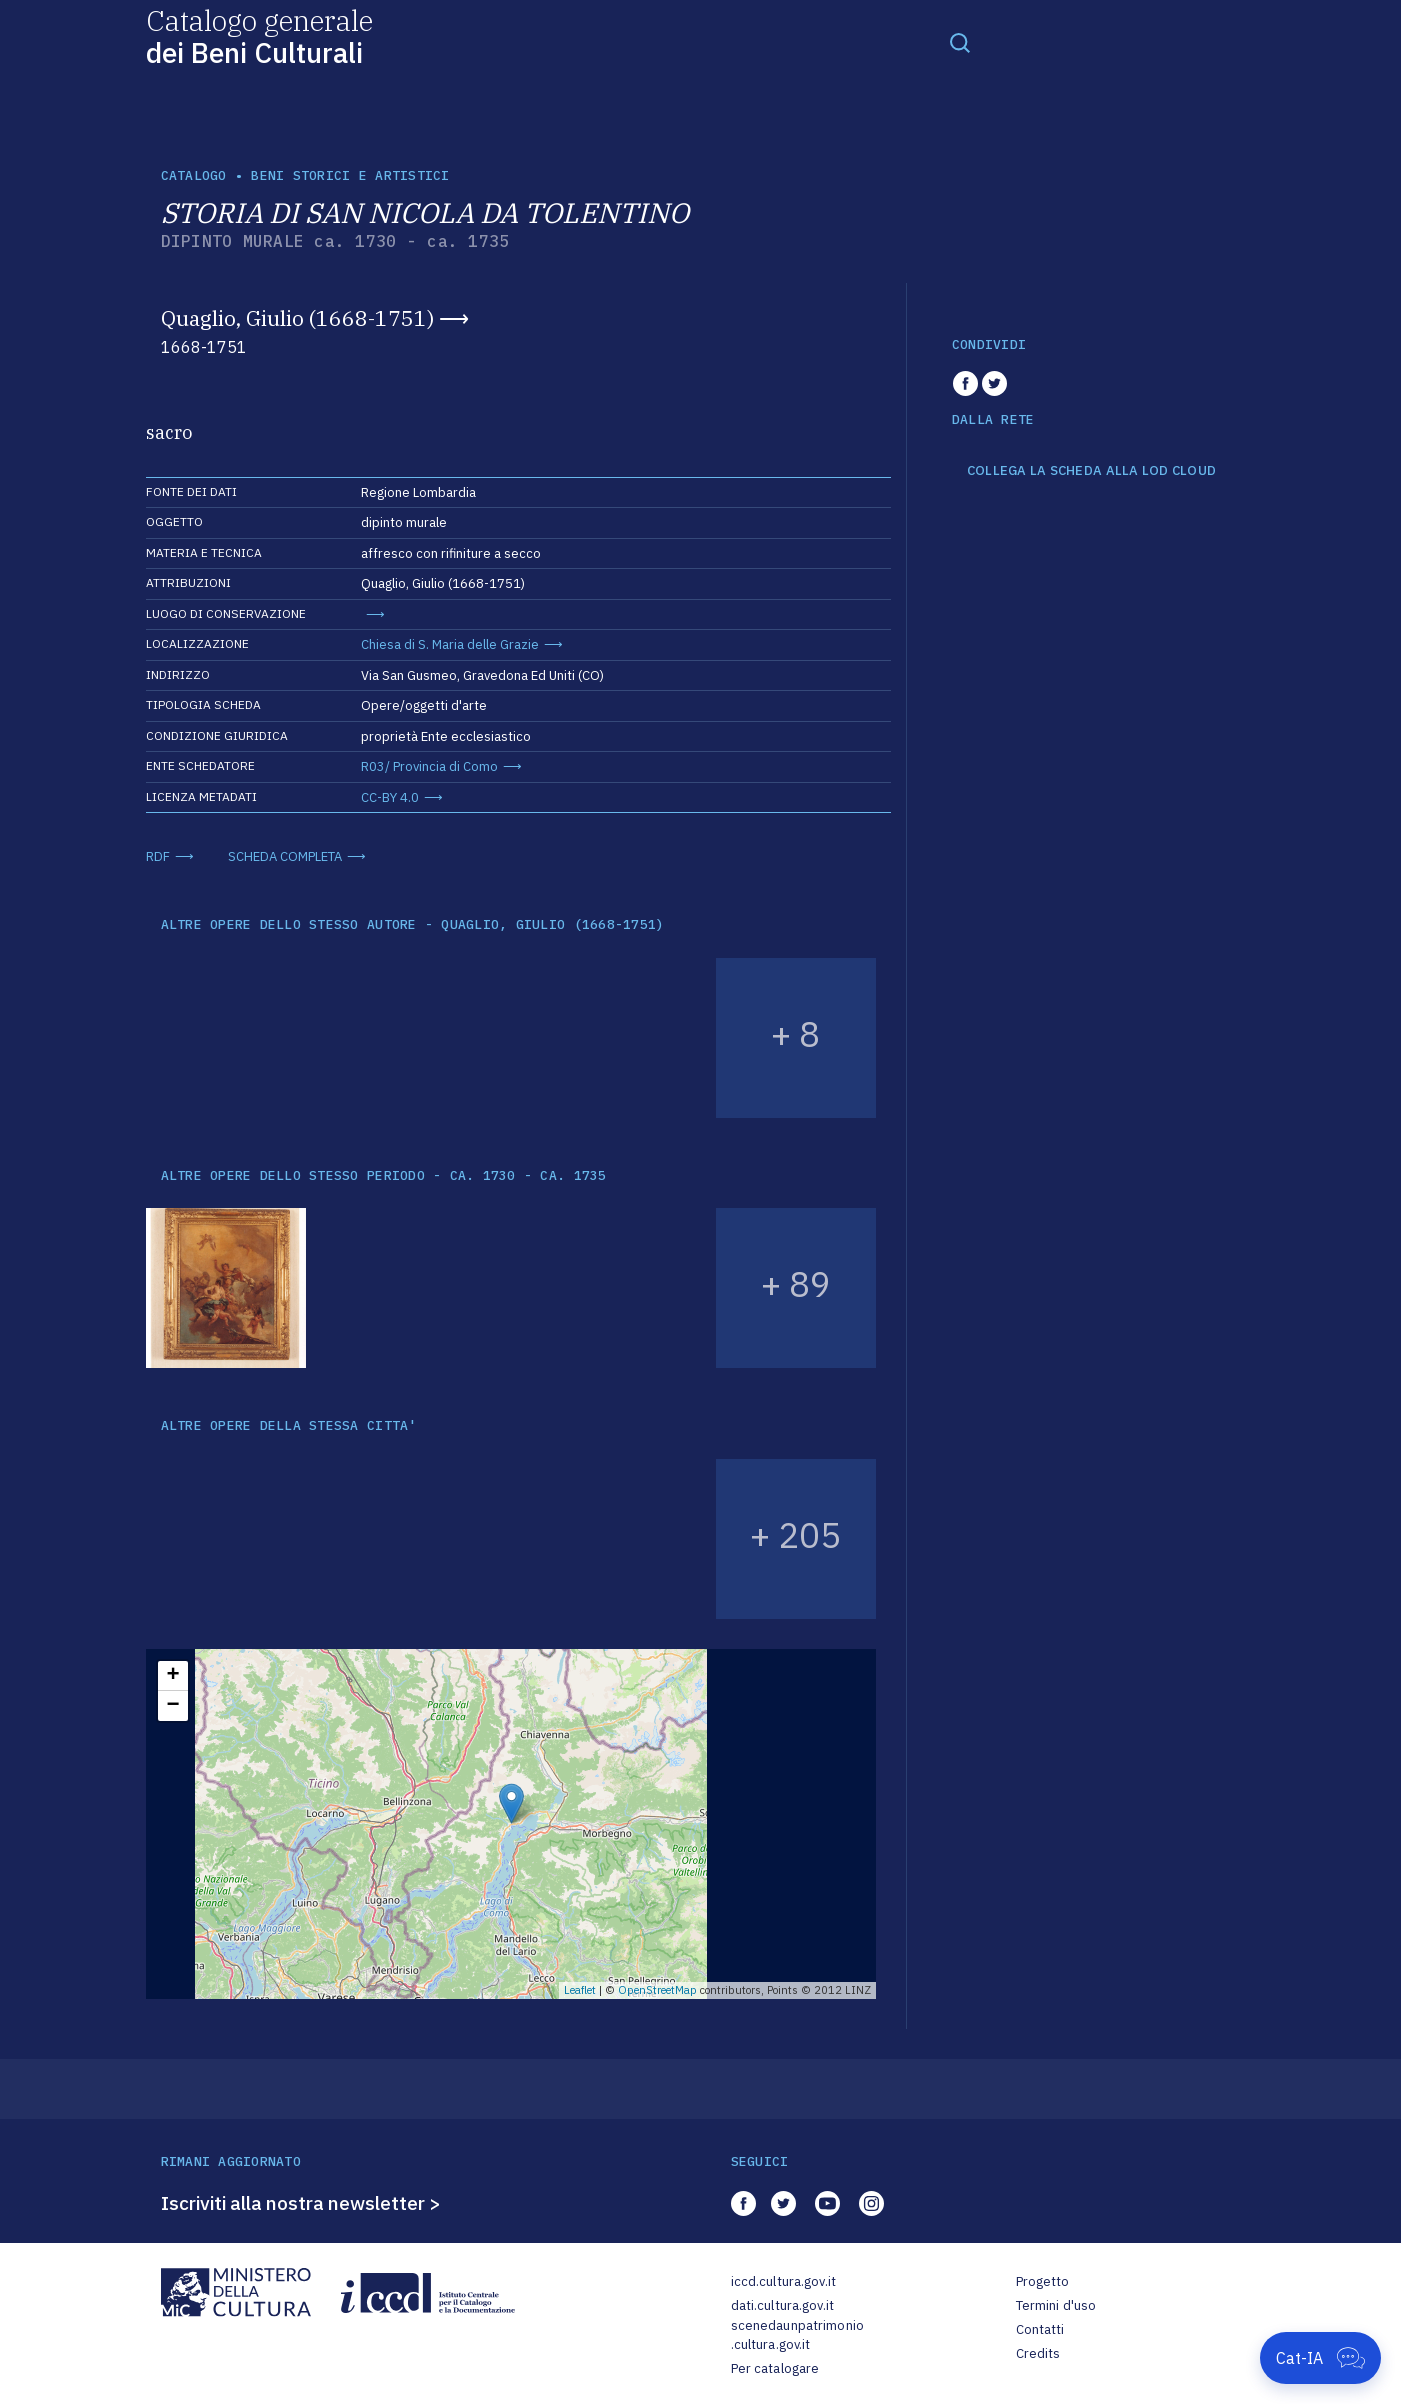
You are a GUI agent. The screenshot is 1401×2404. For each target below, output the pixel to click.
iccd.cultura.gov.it (783, 2281)
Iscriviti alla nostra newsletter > (301, 2203)
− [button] (172, 1706)
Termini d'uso (1056, 2305)
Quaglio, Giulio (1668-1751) (297, 318)
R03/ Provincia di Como (429, 766)
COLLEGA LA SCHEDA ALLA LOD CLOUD (1091, 471)
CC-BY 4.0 (390, 797)
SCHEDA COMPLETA (285, 856)
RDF (158, 856)
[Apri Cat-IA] (1320, 2358)
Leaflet (580, 1990)
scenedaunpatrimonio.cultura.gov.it (797, 2335)
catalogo (194, 175)
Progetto (1043, 2281)
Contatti (1040, 2329)
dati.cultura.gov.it (782, 2305)
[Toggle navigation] (960, 42)
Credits (1038, 2353)
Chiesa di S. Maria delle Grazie (450, 644)
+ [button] (172, 1676)
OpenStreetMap (657, 1990)
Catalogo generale (259, 35)
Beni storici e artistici (350, 175)
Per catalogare (775, 2368)
